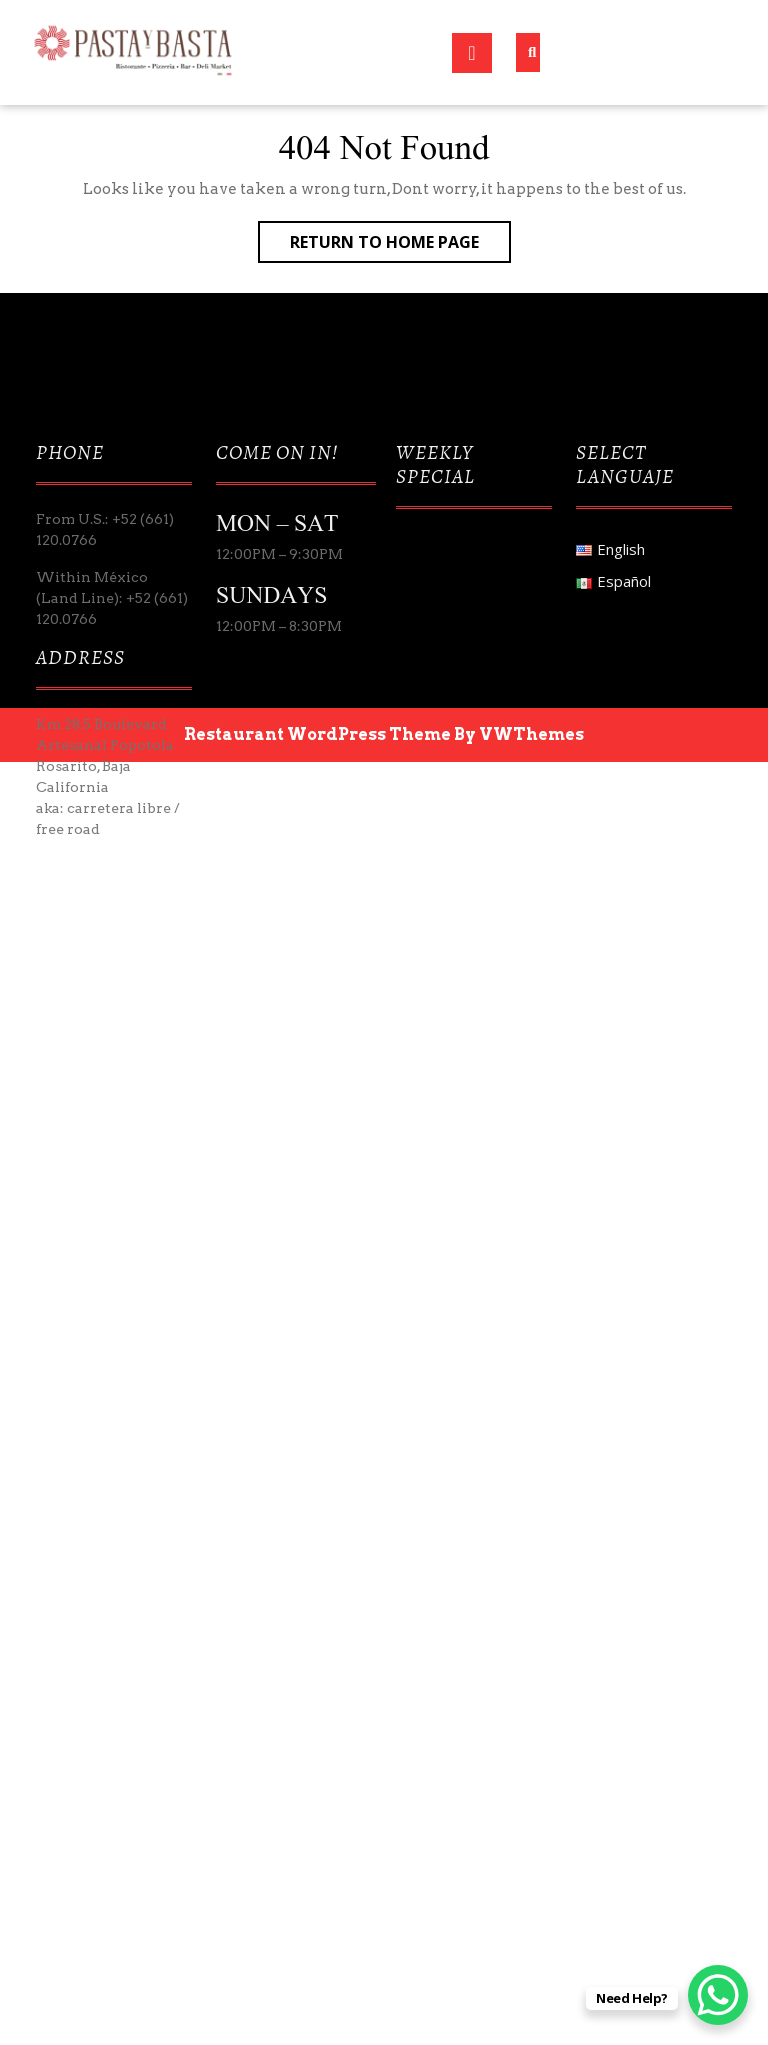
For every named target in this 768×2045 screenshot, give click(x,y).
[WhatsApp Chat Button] (718, 1995)
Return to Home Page (400, 246)
